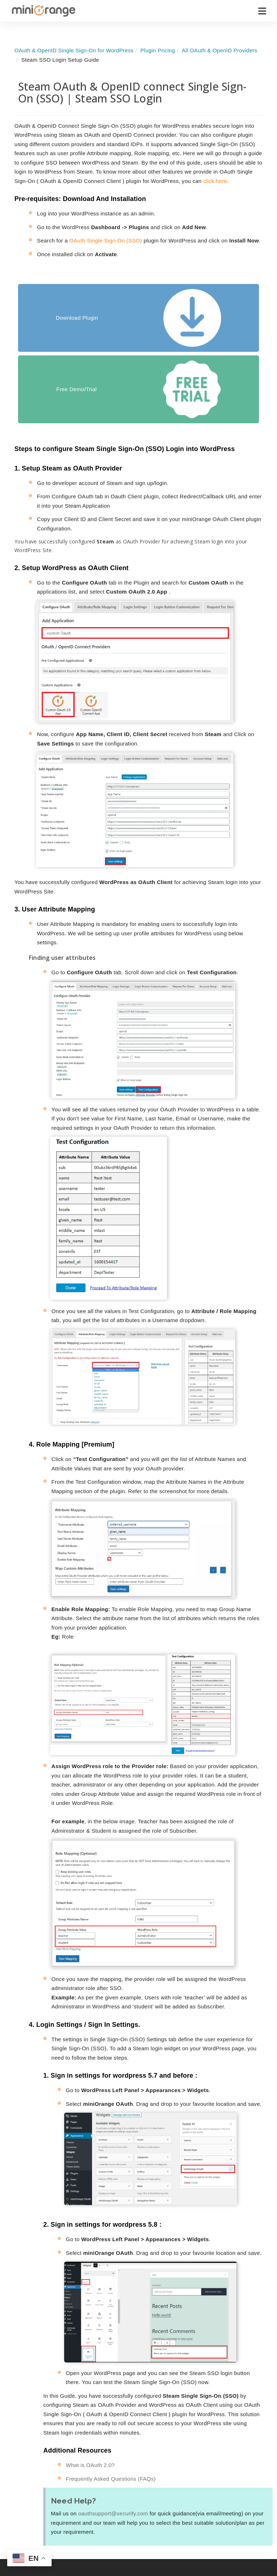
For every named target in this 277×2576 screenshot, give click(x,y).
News (237, 2532)
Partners (241, 2545)
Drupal (137, 2559)
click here (215, 181)
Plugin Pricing (157, 50)
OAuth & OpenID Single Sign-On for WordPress (73, 50)
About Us (242, 2518)
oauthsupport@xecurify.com (113, 2422)
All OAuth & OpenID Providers (219, 50)
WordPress (142, 2518)
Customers (244, 2559)
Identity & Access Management (93, 2528)
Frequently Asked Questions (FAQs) (111, 2387)
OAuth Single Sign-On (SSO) (105, 240)
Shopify (138, 2545)
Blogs (182, 2552)
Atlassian (140, 2532)
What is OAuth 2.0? (90, 2374)
